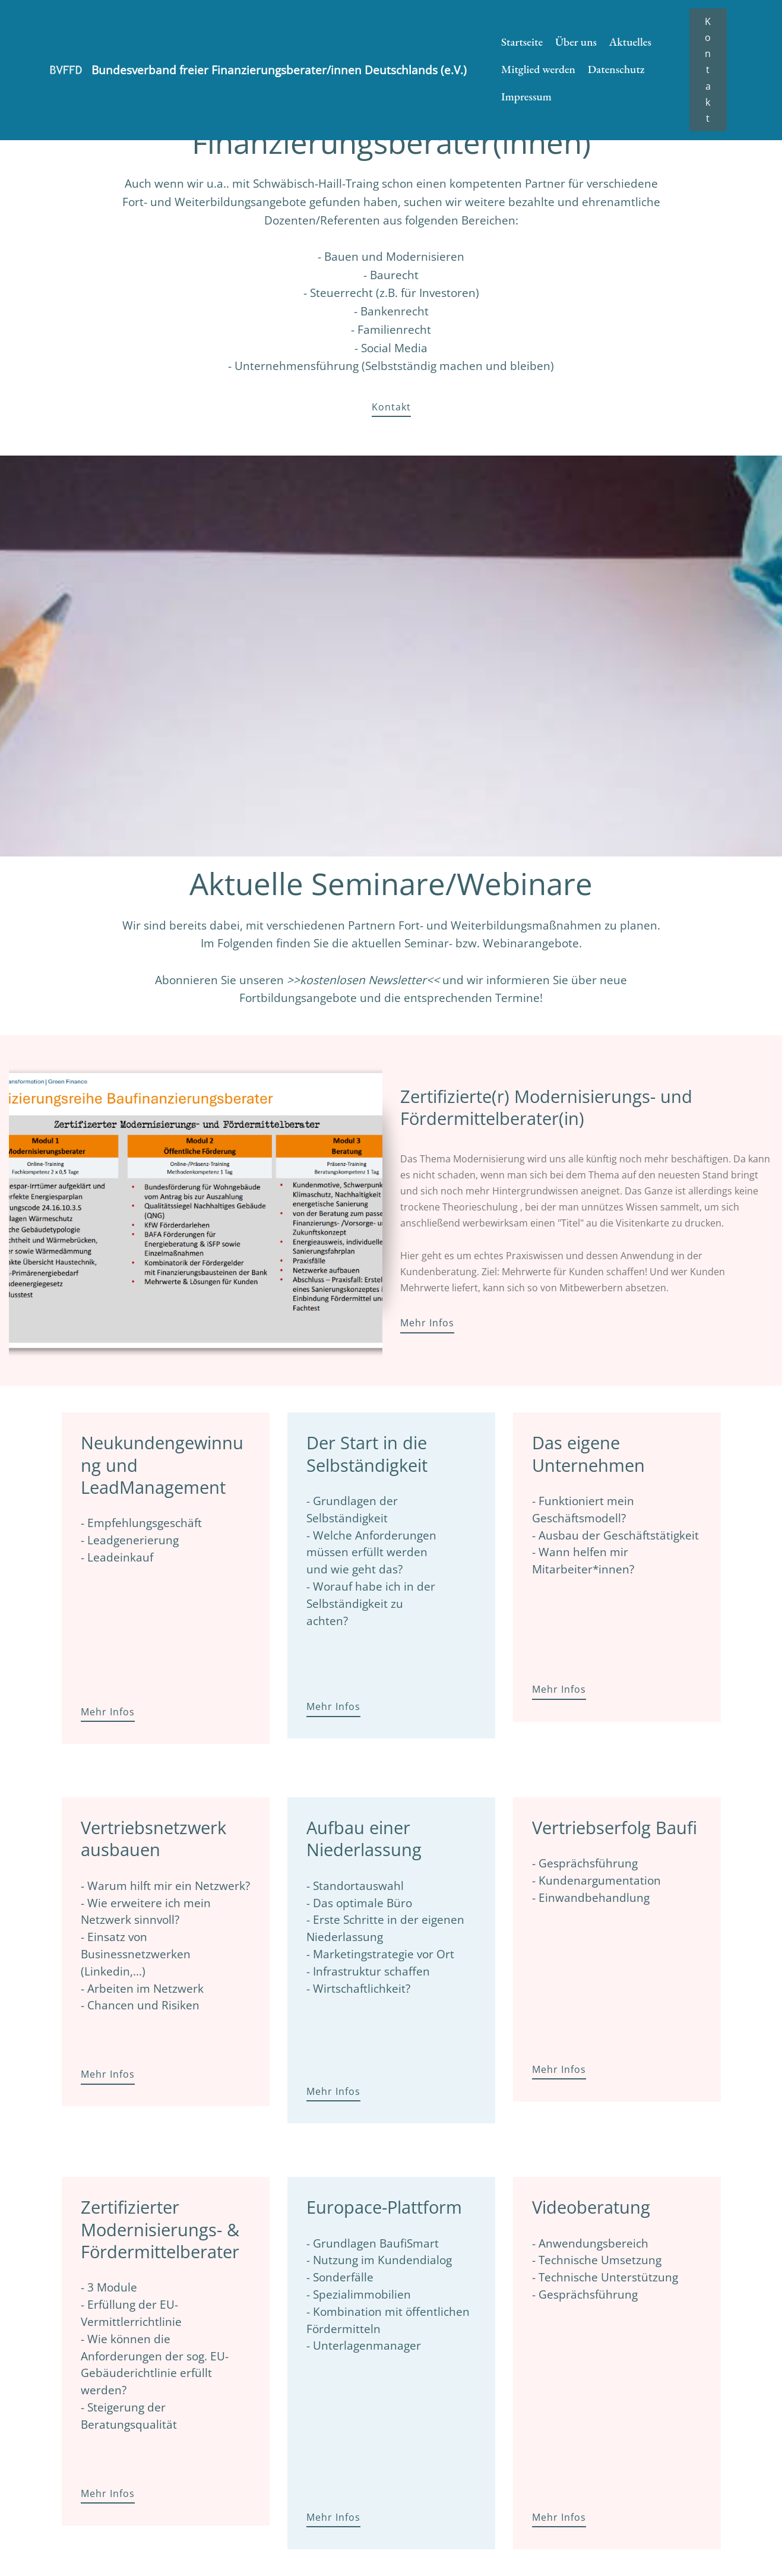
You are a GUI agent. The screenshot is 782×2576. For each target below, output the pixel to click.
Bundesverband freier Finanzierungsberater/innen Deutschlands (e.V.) (279, 69)
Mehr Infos (427, 1322)
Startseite (522, 41)
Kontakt (708, 70)
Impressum (526, 96)
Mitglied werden (538, 69)
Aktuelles (630, 41)
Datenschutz (616, 69)
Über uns (576, 41)
